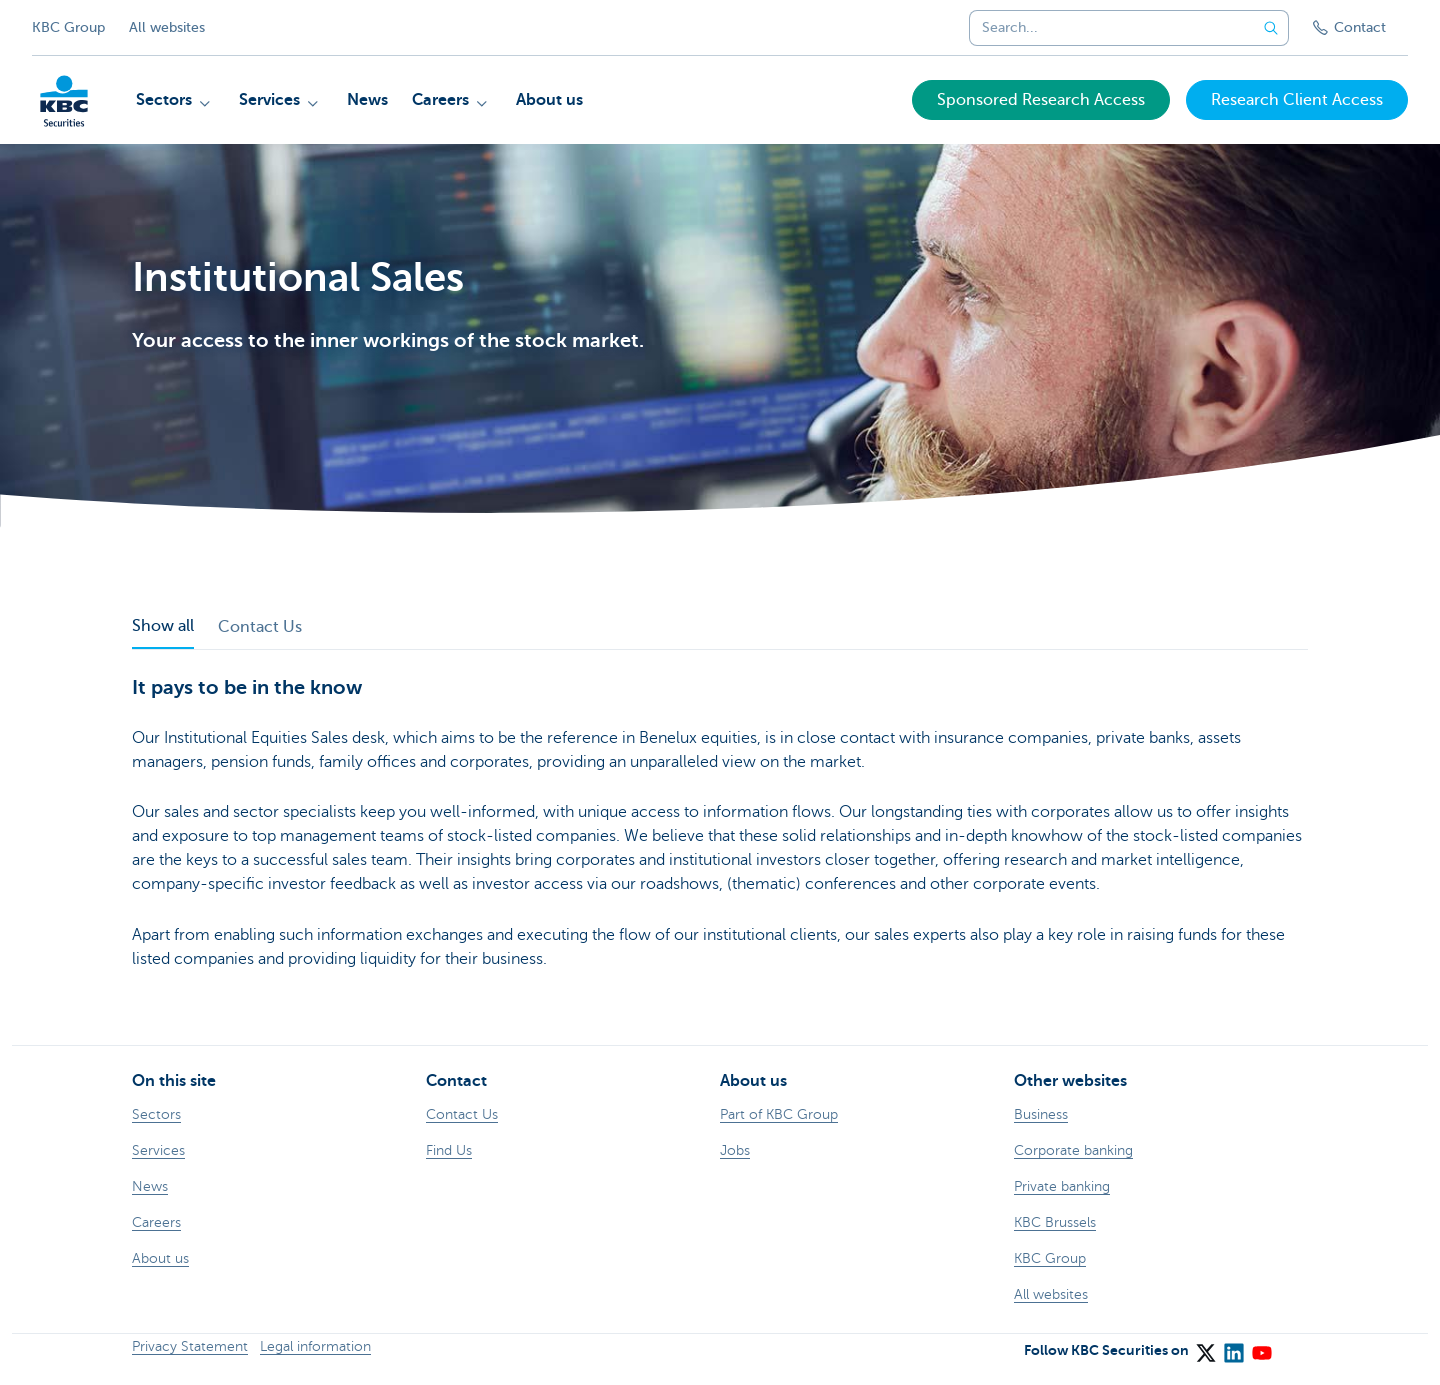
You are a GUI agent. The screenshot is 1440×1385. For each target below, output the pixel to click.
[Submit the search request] (1271, 28)
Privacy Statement (190, 1346)
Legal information (315, 1346)
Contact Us (260, 627)
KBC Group (68, 27)
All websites (167, 27)
